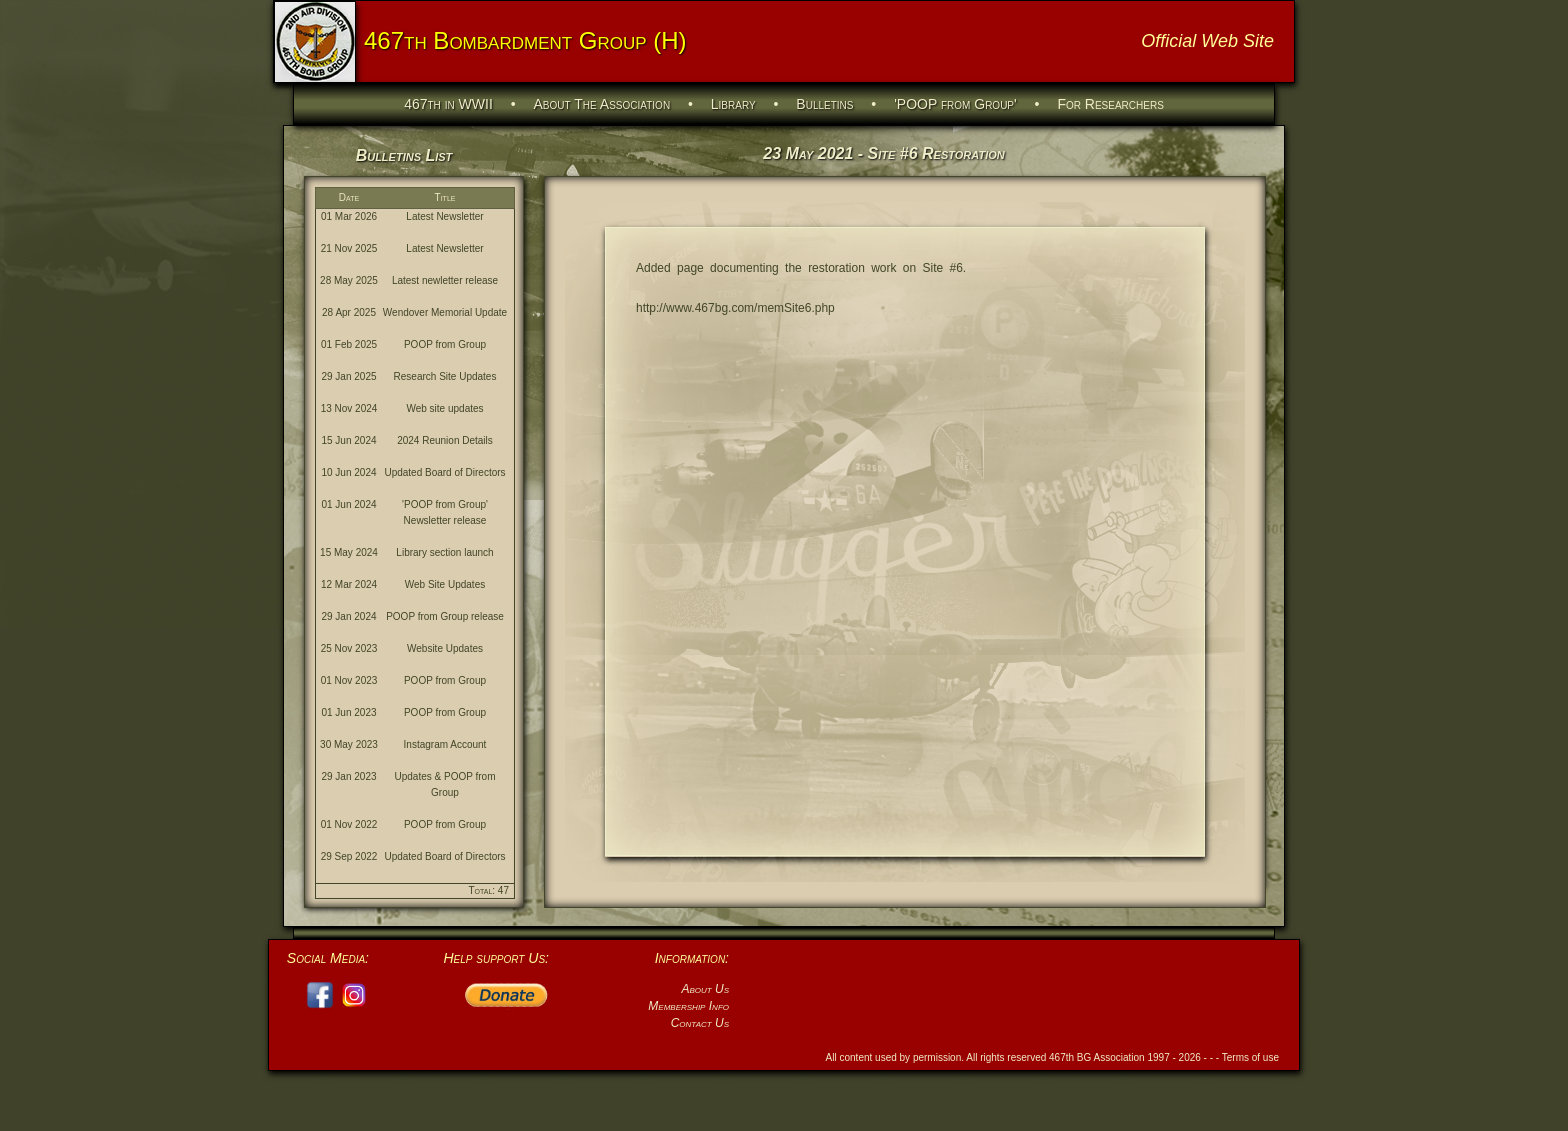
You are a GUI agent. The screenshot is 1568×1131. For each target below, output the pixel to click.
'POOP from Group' (955, 104)
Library (733, 104)
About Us (705, 989)
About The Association (602, 104)
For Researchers (1110, 104)
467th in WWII (448, 104)
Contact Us (700, 1023)
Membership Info (688, 1006)
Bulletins (824, 104)
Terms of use (1250, 1057)
